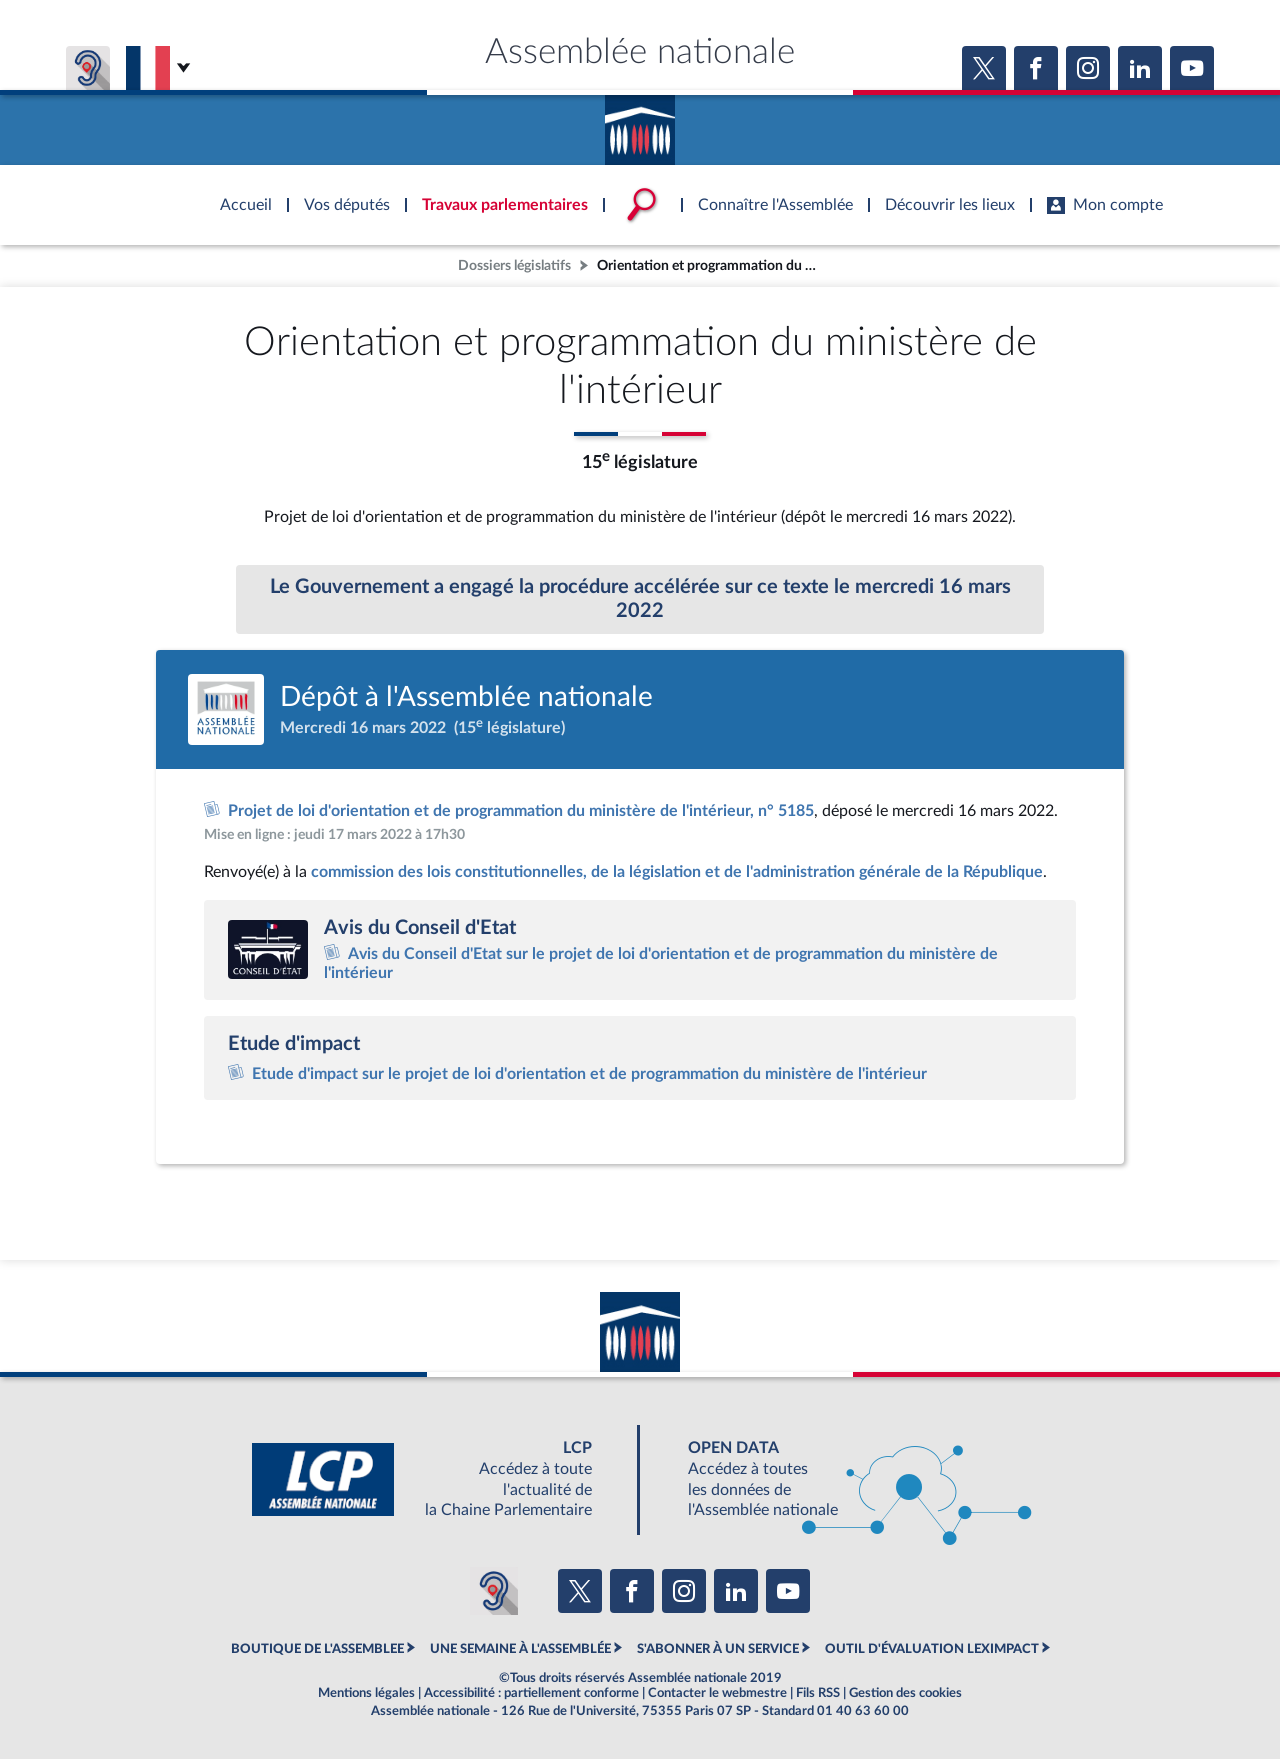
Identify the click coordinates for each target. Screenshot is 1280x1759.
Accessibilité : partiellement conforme (531, 1693)
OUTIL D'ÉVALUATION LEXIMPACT (932, 1649)
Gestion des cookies (905, 1693)
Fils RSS (818, 1693)
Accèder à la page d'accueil (640, 123)
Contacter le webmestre (717, 1693)
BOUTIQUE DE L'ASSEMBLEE (317, 1649)
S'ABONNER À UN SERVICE (718, 1649)
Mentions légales (366, 1693)
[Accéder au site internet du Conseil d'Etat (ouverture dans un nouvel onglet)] (268, 949)
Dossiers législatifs (514, 265)
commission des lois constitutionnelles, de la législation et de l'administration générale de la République (677, 872)
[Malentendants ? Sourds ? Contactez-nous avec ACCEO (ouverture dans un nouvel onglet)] (494, 1591)
